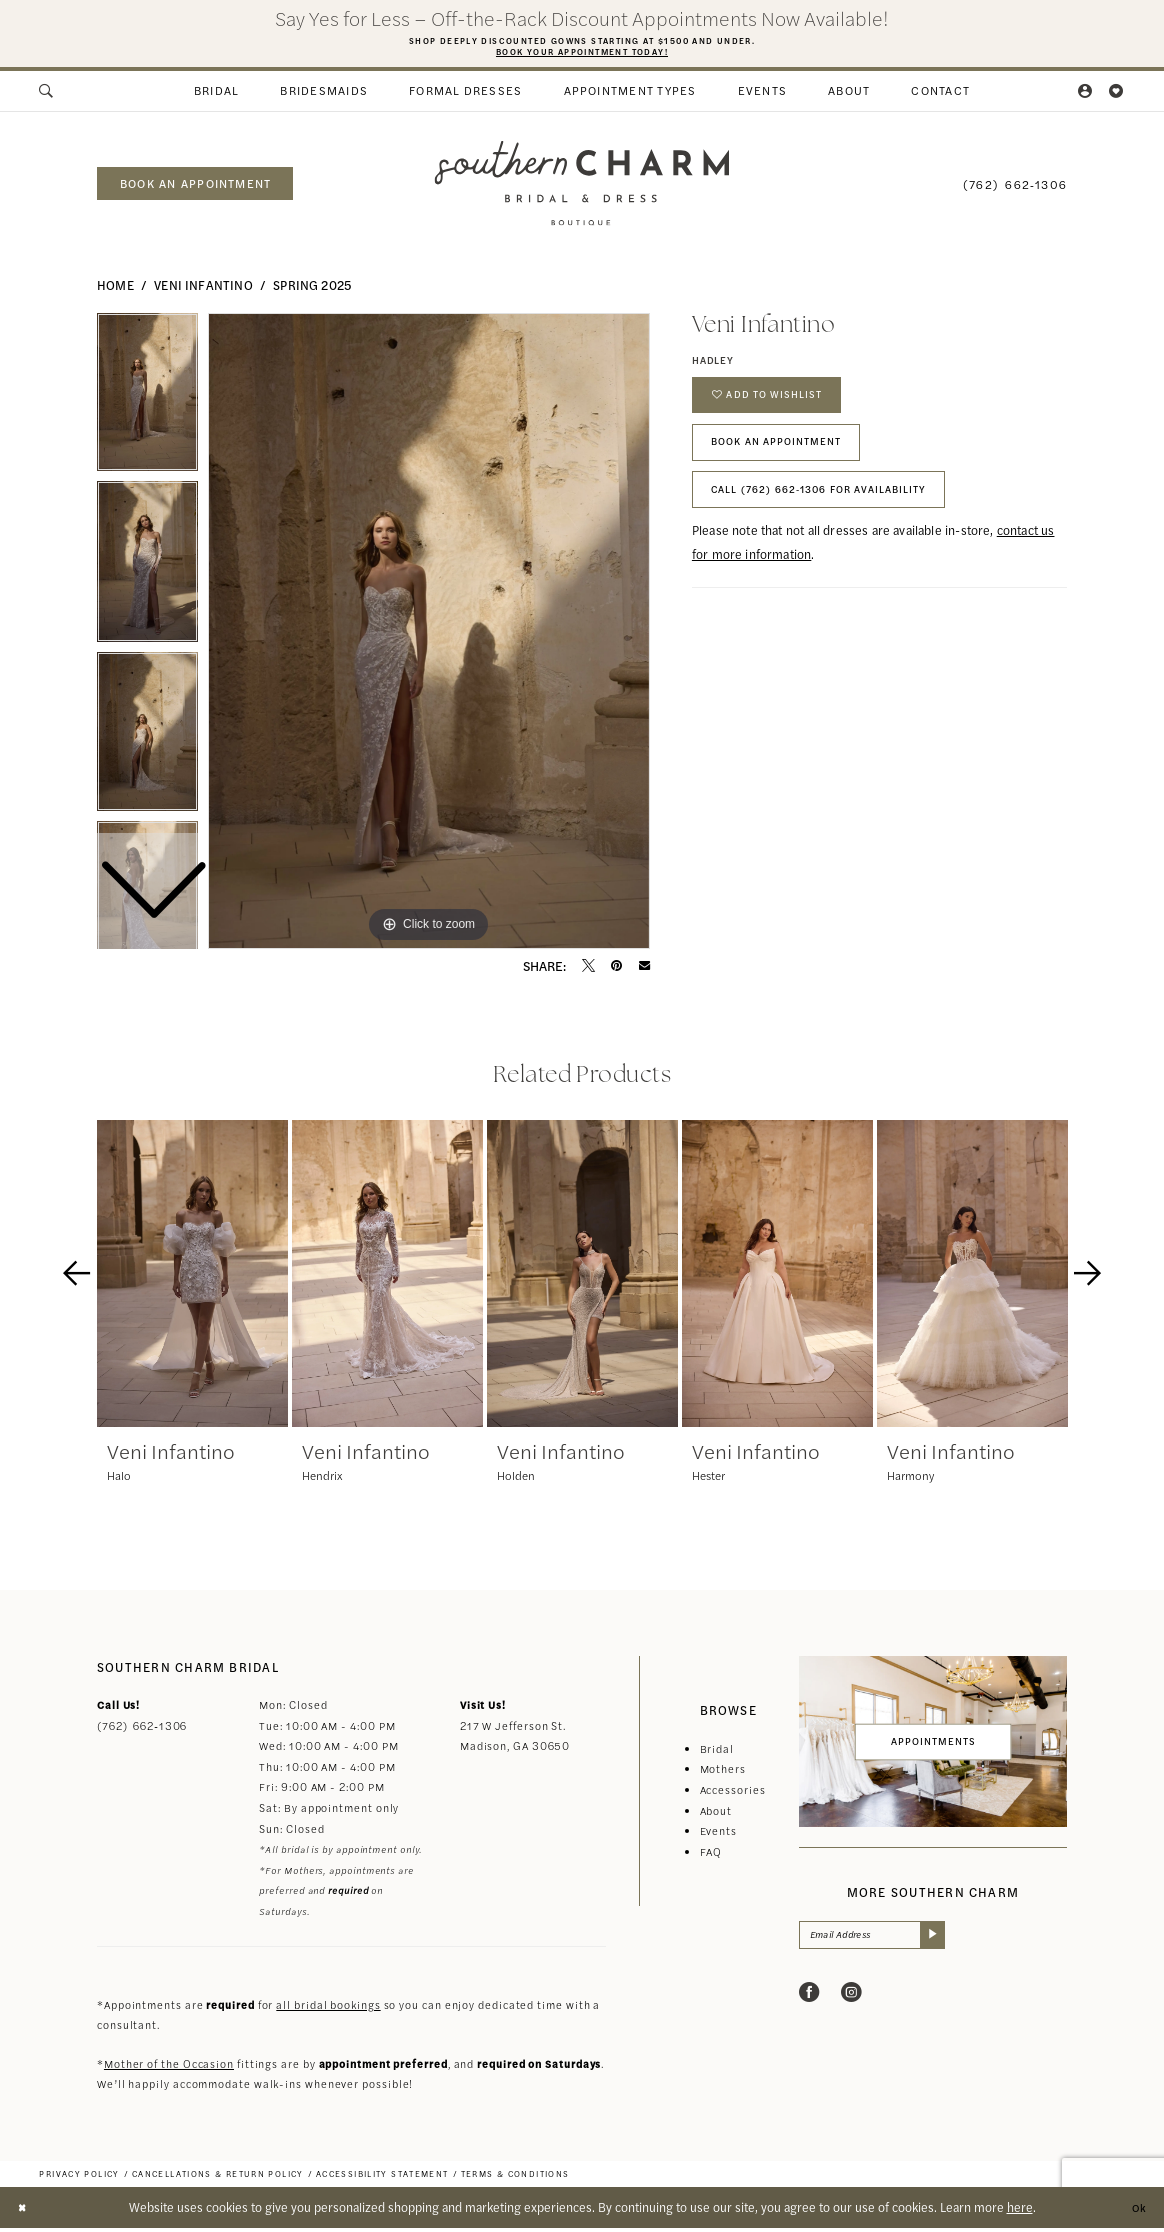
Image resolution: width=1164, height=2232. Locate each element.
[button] (1086, 96)
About (716, 1814)
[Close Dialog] (24, 2211)
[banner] (581, 188)
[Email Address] (885, 1941)
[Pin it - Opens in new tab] (616, 970)
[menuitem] (47, 96)
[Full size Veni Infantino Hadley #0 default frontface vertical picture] (429, 636)
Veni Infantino (203, 290)
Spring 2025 (312, 290)
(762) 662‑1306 (142, 1730)
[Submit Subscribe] (956, 1941)
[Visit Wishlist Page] (1116, 96)
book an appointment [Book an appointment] (195, 188)
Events (718, 1835)
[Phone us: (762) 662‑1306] (1015, 187)
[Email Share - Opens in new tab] (644, 970)
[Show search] (47, 96)
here (1020, 2211)
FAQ (711, 1855)
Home (115, 290)
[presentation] (192, 1278)
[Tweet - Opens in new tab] (588, 970)
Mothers (723, 1773)
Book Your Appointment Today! (581, 54)
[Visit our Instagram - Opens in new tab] (851, 2002)
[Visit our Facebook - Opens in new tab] (809, 2002)
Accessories (733, 1794)
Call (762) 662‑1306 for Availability (843, 520)
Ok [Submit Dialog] (1136, 2211)
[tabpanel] (429, 636)
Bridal (717, 1753)
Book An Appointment (791, 463)
